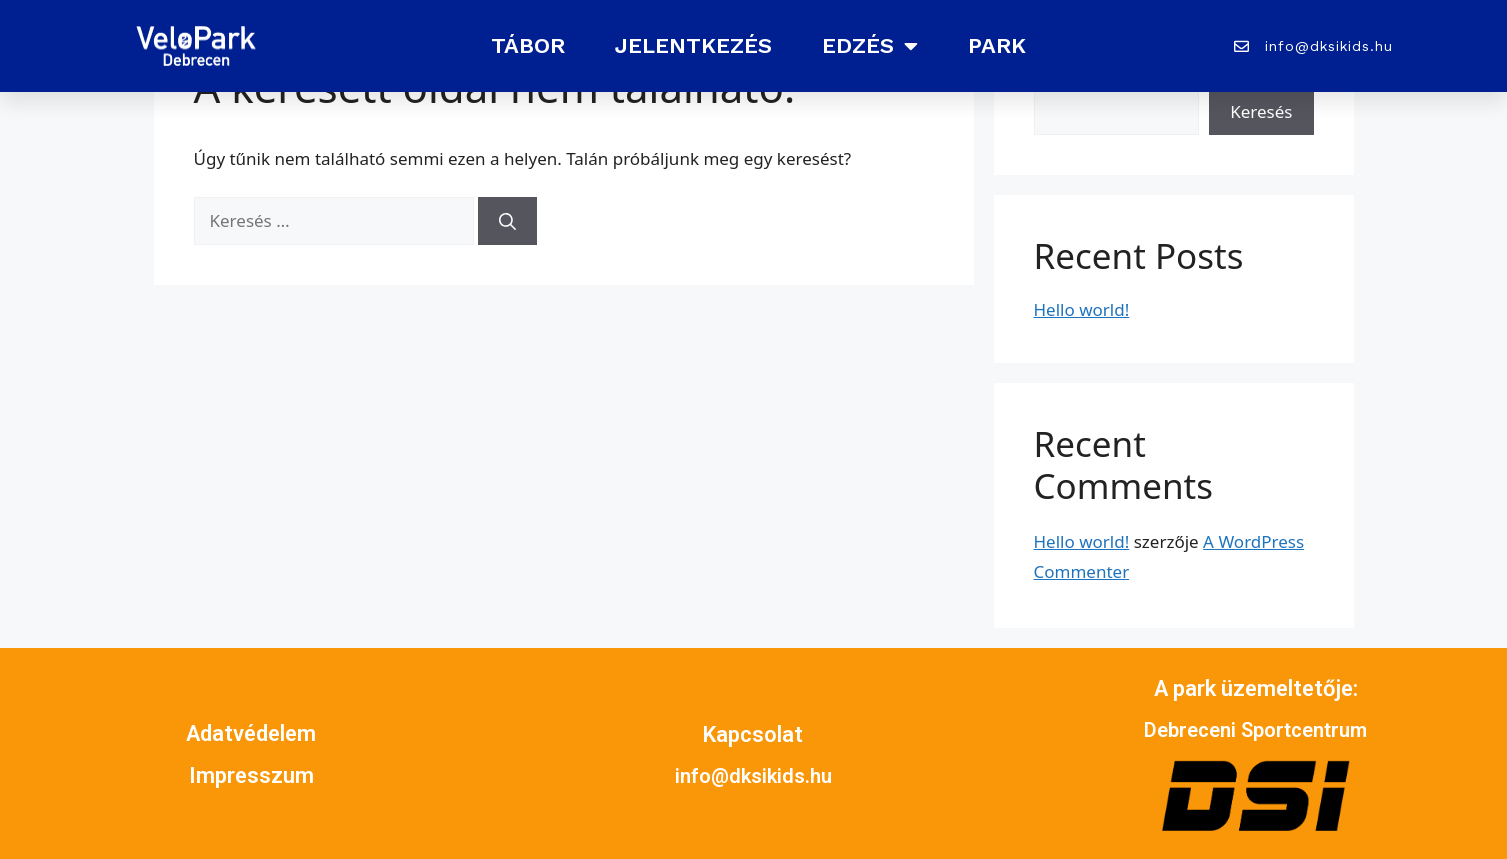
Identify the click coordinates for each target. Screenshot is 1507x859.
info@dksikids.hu (753, 776)
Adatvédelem (251, 733)
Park (997, 45)
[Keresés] (507, 221)
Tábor (528, 45)
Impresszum (251, 775)
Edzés (870, 46)
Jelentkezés (693, 45)
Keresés (1261, 111)
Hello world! (1082, 309)
